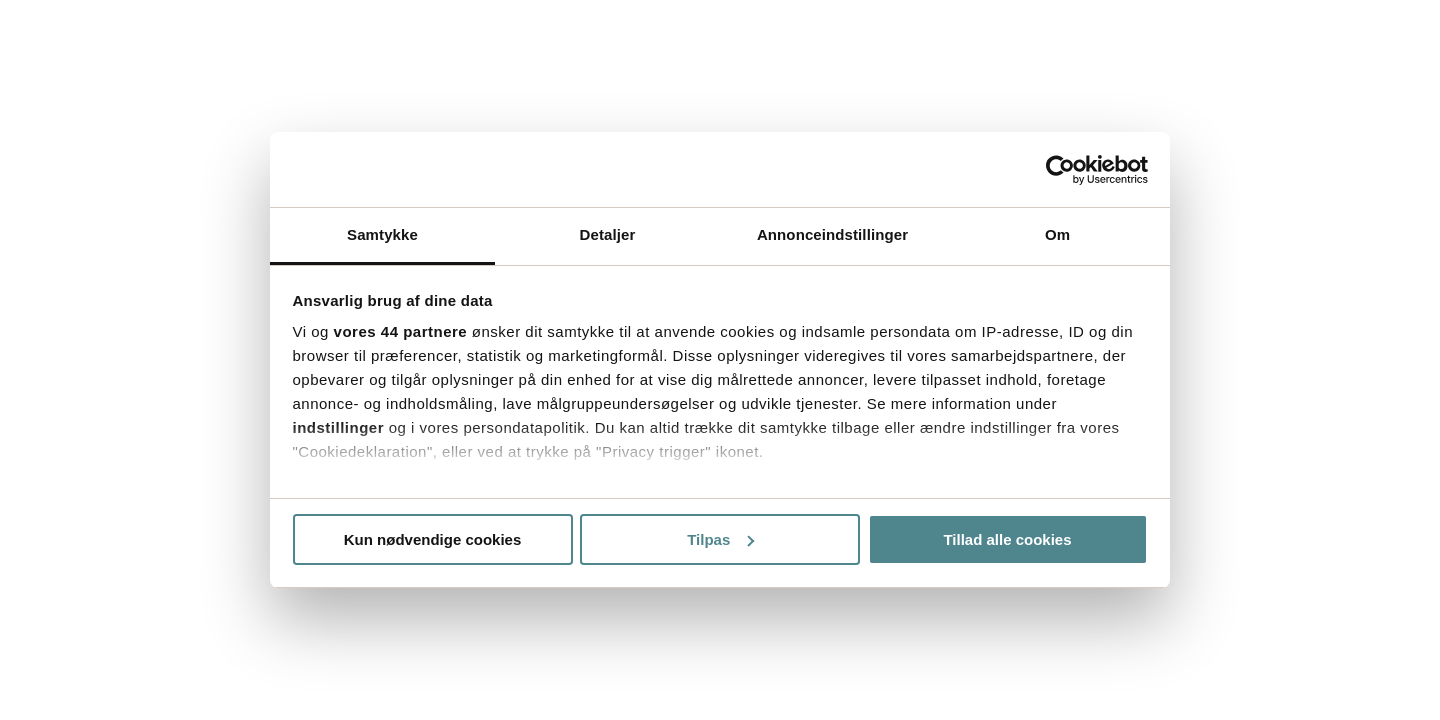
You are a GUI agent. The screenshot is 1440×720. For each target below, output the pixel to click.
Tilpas (720, 539)
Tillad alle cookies (1007, 539)
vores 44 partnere (401, 331)
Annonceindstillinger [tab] (832, 234)
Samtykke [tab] (382, 234)
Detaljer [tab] (608, 234)
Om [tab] (1057, 234)
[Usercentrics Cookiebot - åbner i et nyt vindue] (1060, 170)
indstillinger (339, 427)
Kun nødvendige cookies (433, 539)
